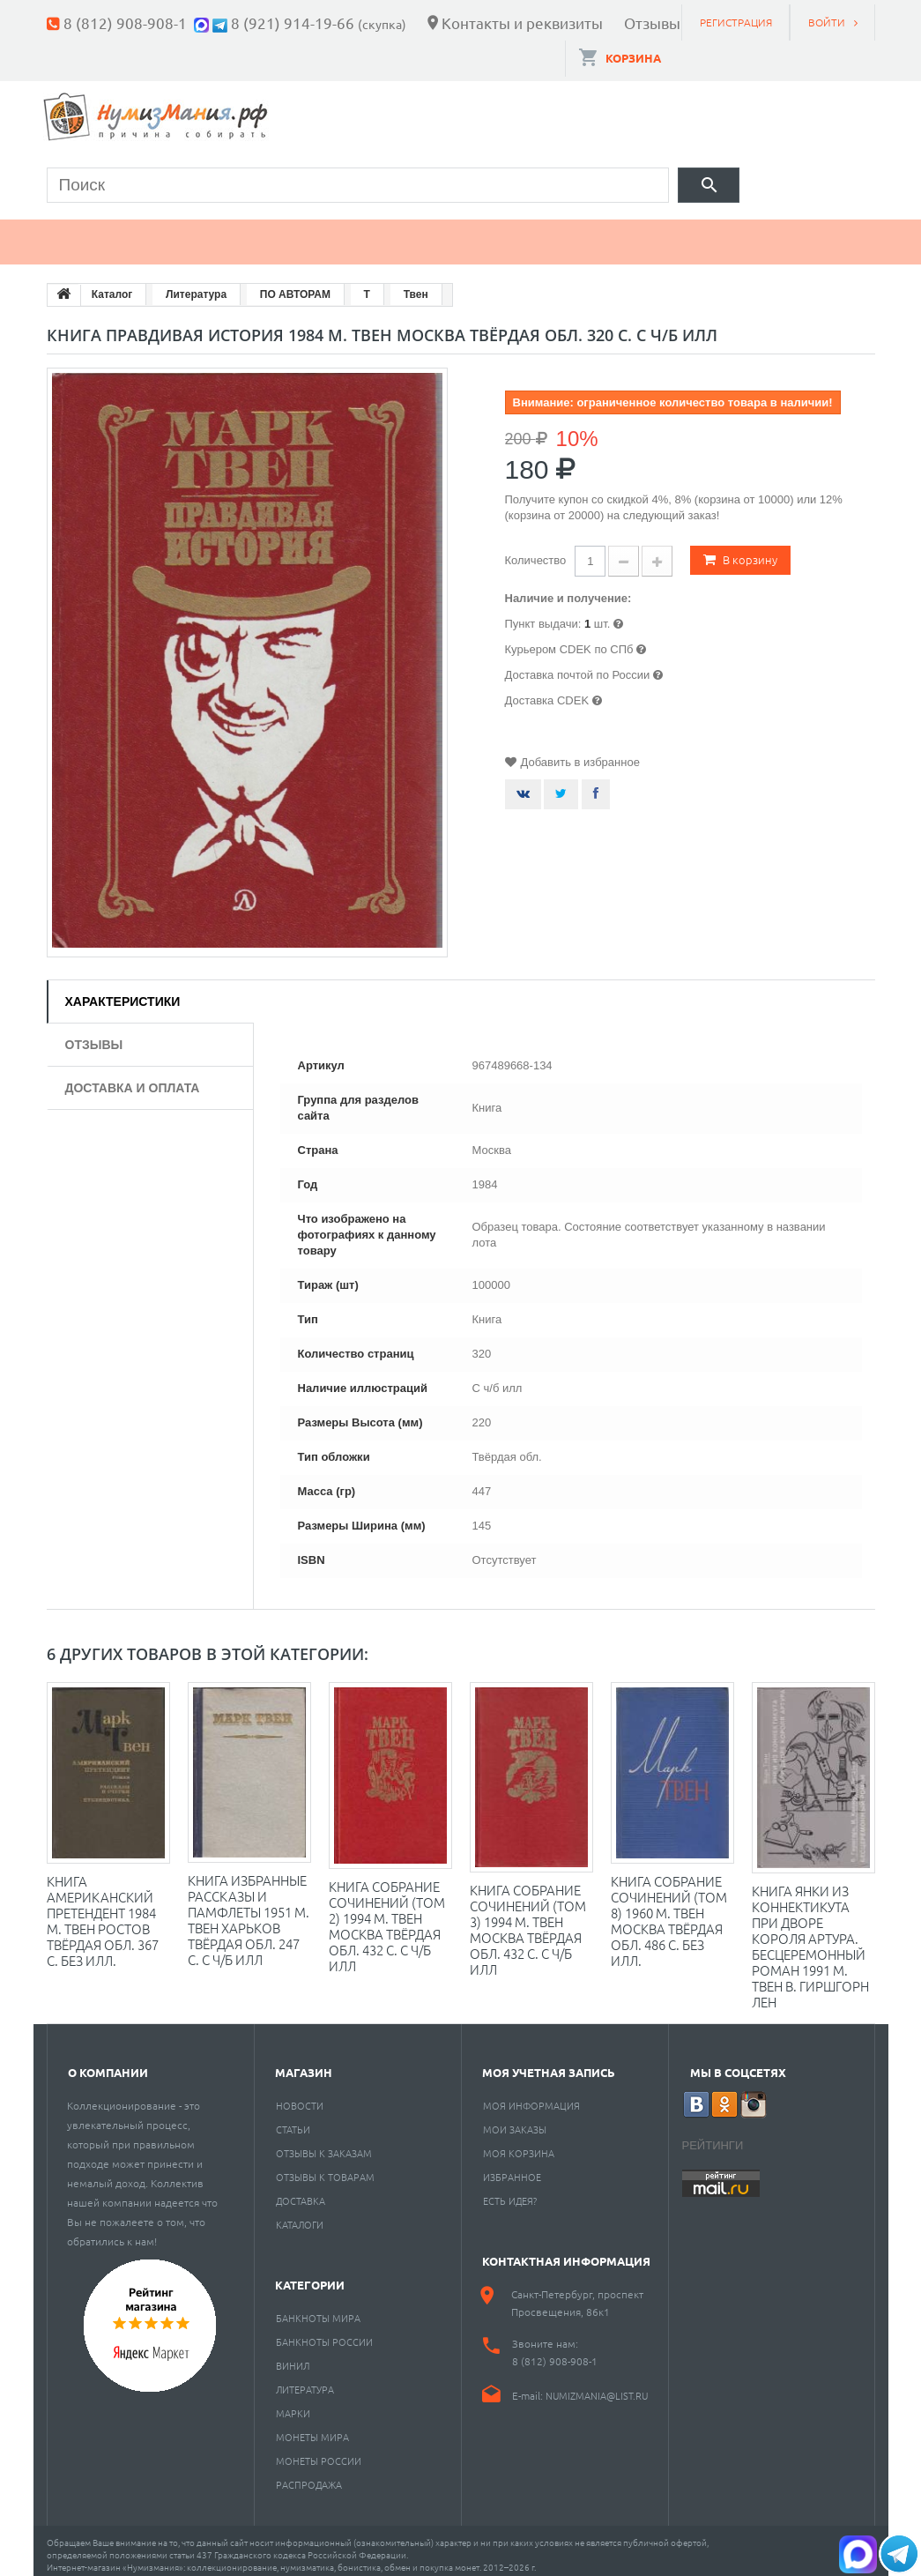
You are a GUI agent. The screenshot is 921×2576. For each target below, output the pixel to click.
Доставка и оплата (132, 1079)
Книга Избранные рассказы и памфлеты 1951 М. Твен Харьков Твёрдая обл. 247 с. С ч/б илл (248, 1911)
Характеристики (123, 993)
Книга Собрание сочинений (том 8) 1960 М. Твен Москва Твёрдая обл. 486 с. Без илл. (669, 1912)
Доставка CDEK (547, 692)
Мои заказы (514, 2120)
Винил (292, 2356)
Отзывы (652, 22)
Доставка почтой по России (577, 667)
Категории (310, 2275)
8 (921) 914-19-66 (292, 22)
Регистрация (736, 22)
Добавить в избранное (580, 754)
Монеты (97, 234)
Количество (536, 552)
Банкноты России (324, 2333)
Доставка (300, 2192)
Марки (346, 234)
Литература (305, 2380)
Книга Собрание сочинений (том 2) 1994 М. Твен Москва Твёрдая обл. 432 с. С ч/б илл (387, 1917)
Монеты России (318, 2452)
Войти (826, 22)
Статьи (293, 2120)
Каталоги (299, 2215)
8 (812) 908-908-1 (125, 22)
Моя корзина (518, 2144)
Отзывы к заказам (324, 2144)
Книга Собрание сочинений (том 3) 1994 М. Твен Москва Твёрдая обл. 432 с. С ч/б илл (528, 1920)
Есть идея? (510, 2192)
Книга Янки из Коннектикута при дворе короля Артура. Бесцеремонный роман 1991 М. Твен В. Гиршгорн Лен (810, 1937)
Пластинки (573, 234)
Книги (449, 234)
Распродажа (309, 2475)
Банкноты (225, 234)
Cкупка (812, 234)
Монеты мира (312, 2428)
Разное (701, 234)
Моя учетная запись (548, 2063)
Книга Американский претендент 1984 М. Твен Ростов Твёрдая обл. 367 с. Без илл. (103, 1912)
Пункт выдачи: (543, 615)
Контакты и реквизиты (522, 22)
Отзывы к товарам (325, 2168)
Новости (299, 2096)
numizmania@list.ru (597, 2386)
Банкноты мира (318, 2309)
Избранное (512, 2168)
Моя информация (531, 2096)
